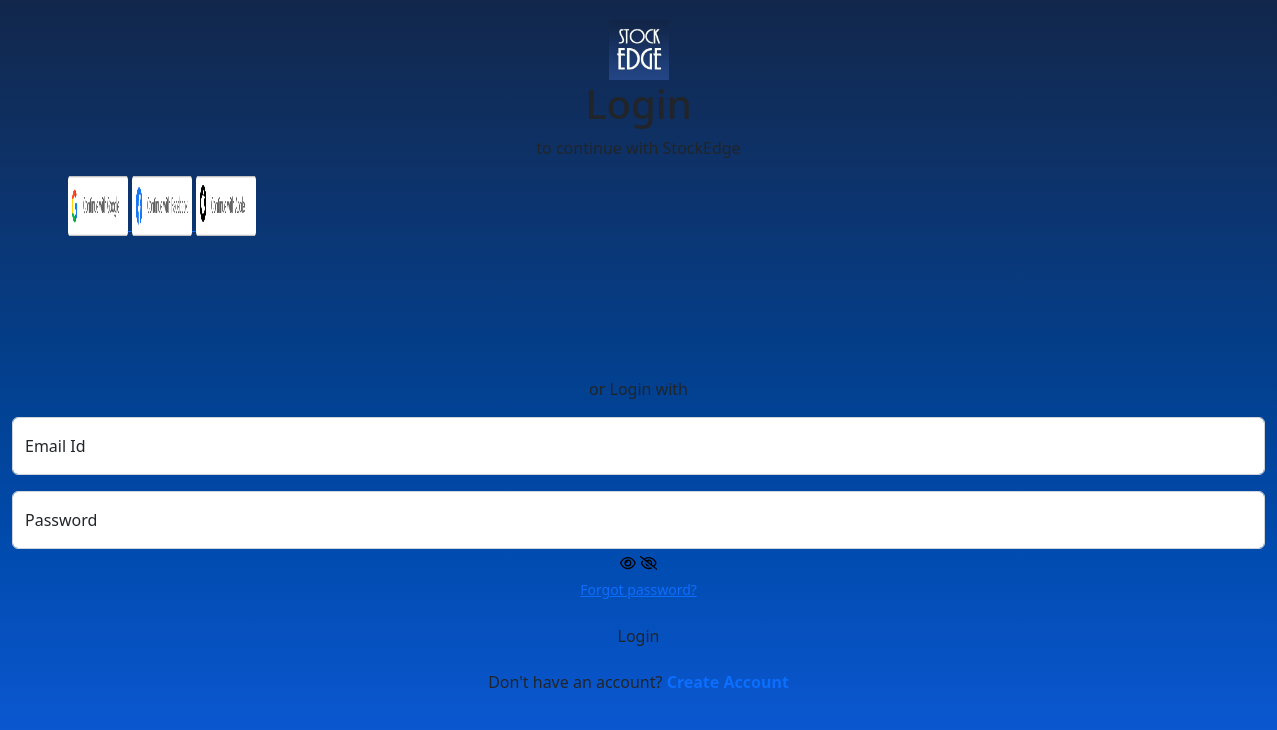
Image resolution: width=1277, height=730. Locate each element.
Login (639, 636)
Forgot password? (638, 589)
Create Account (728, 682)
